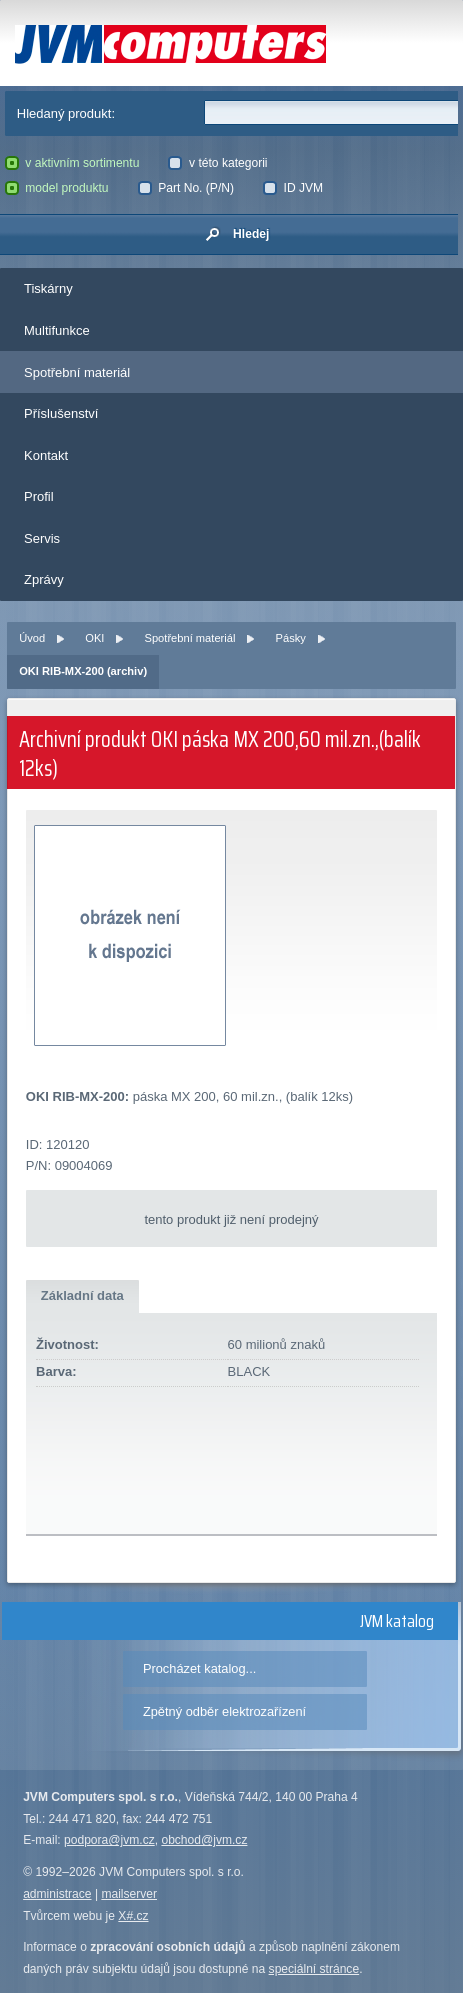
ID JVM (293, 188)
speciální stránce (314, 1969)
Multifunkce (57, 330)
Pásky (291, 638)
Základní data (82, 1295)
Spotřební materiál (77, 372)
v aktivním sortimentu (72, 163)
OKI (94, 638)
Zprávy (44, 579)
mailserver (129, 1894)
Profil (39, 496)
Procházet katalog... (199, 1668)
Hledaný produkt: (66, 113)
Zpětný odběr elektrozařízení (224, 1711)
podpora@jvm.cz (109, 1840)
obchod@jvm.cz (204, 1840)
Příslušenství (61, 413)
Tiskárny (48, 288)
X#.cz (133, 1916)
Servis (42, 538)
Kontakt (46, 455)
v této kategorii (217, 163)
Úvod (32, 638)
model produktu (57, 188)
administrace (57, 1894)
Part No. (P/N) (186, 188)
